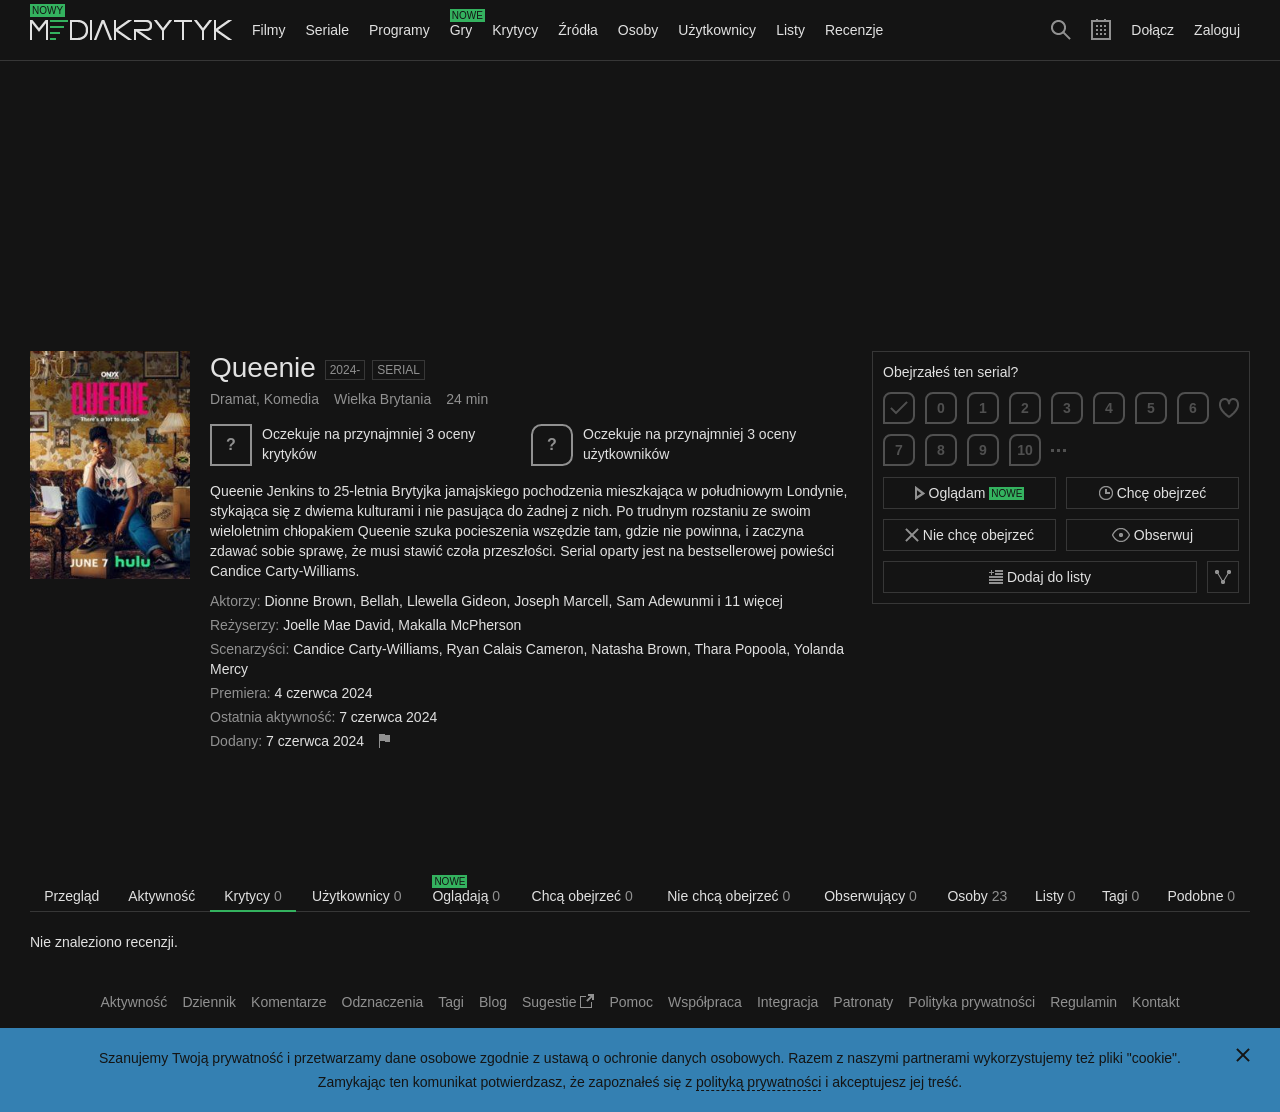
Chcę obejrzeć (1152, 493)
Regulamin (1083, 1002)
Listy (790, 30)
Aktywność (161, 896)
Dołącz (1152, 30)
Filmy (268, 30)
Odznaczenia (383, 1002)
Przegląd (71, 896)
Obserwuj (1152, 535)
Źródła (578, 30)
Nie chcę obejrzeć (969, 535)
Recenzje (854, 30)
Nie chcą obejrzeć (728, 896)
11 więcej (753, 601)
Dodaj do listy (1040, 577)
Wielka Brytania (382, 399)
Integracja (787, 1002)
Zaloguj (1217, 30)
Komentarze (288, 1002)
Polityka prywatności (971, 1002)
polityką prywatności (758, 1082)
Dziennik (209, 1002)
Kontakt (1155, 1002)
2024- (345, 370)
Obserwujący (870, 896)
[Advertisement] (640, 206)
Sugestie (558, 1002)
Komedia (291, 399)
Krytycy (515, 30)
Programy (399, 30)
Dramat (233, 399)
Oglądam (970, 493)
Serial (398, 370)
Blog (493, 1002)
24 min (467, 399)
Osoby (638, 30)
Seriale (327, 30)
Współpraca (705, 1002)
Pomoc (631, 1002)
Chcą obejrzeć (582, 896)
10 (1025, 450)
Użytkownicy (717, 30)
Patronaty (863, 1002)
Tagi (1120, 896)
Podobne (1201, 896)
